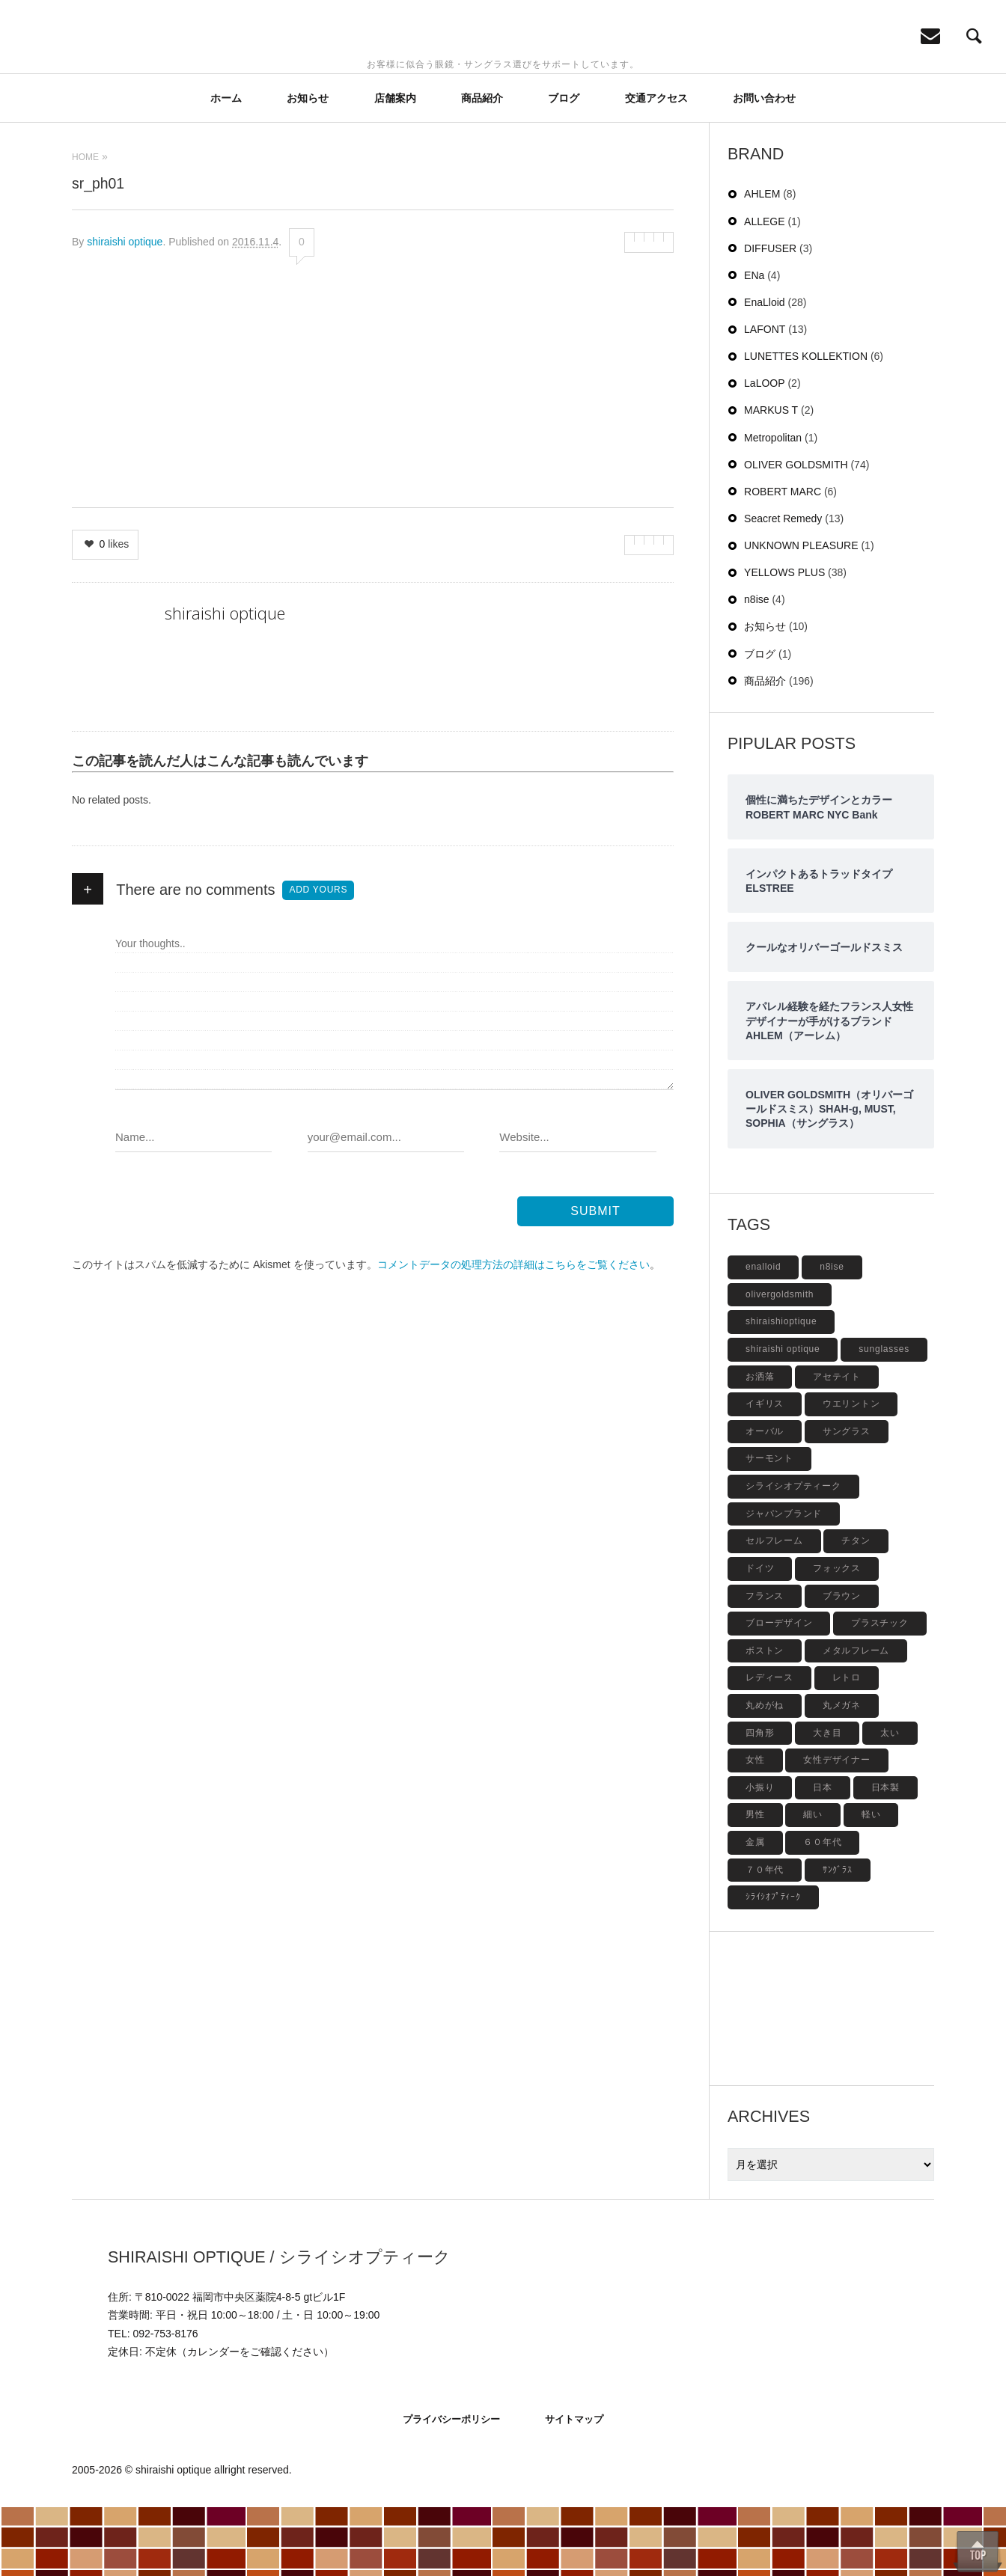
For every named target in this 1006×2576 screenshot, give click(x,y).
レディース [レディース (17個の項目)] (769, 1746)
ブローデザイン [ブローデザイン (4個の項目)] (779, 1691)
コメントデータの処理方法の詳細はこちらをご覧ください (513, 1333)
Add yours (318, 958)
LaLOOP (764, 452)
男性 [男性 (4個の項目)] (755, 1883)
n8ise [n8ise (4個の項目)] (832, 1335)
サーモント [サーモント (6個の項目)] (769, 1527)
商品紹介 (482, 167)
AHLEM (762, 263)
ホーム (226, 167)
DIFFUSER (770, 317)
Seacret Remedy (783, 587)
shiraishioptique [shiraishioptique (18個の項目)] (781, 1390)
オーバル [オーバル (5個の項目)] (765, 1500)
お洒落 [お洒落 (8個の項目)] (760, 1445)
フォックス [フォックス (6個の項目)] (837, 1637)
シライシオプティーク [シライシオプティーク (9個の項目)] (793, 1554)
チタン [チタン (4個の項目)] (855, 1609)
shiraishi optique (124, 310)
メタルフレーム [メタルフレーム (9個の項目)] (856, 1719)
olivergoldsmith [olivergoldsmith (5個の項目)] (780, 1363)
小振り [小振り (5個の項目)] (760, 1856)
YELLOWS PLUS (784, 641)
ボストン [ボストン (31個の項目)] (765, 1719)
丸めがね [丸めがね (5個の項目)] (765, 1774)
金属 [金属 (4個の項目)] (755, 1911)
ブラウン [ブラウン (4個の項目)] (842, 1664)
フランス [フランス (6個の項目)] (765, 1664)
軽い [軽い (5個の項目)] (871, 1883)
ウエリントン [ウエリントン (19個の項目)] (851, 1472)
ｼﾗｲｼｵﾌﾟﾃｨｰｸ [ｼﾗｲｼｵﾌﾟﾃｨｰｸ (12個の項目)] (773, 1965)
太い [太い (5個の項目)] (890, 1801)
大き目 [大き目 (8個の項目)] (827, 1801)
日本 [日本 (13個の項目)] (822, 1856)
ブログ (563, 167)
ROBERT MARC (782, 560)
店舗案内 (395, 167)
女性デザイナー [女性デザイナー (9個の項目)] (836, 1828)
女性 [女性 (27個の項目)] (755, 1828)
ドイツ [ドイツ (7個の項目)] (760, 1637)
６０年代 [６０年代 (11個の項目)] (822, 1911)
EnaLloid (764, 371)
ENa (754, 344)
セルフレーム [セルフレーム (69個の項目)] (774, 1609)
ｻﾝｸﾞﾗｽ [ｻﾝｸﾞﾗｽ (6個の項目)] (838, 1938)
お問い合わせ (764, 167)
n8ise (756, 668)
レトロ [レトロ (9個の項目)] (846, 1746)
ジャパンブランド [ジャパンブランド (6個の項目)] (784, 1582)
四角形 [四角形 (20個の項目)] (760, 1801)
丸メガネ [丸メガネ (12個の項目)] (842, 1774)
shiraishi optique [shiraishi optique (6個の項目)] (783, 1418)
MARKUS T (771, 479)
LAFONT (764, 398)
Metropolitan (773, 507)
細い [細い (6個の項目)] (813, 1883)
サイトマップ (574, 2488)
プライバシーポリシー (451, 2488)
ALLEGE (764, 290)
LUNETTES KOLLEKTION (806, 425)
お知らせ (308, 167)
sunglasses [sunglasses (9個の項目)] (884, 1418)
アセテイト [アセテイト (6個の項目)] (837, 1445)
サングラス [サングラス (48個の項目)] (847, 1500)
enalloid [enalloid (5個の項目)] (763, 1335)
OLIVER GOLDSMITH (795, 533)
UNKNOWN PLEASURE (801, 614)
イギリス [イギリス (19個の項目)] (765, 1472)
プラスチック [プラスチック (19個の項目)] (880, 1691)
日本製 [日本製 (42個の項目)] (885, 1856)
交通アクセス (656, 167)
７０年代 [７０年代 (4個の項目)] (765, 1938)
